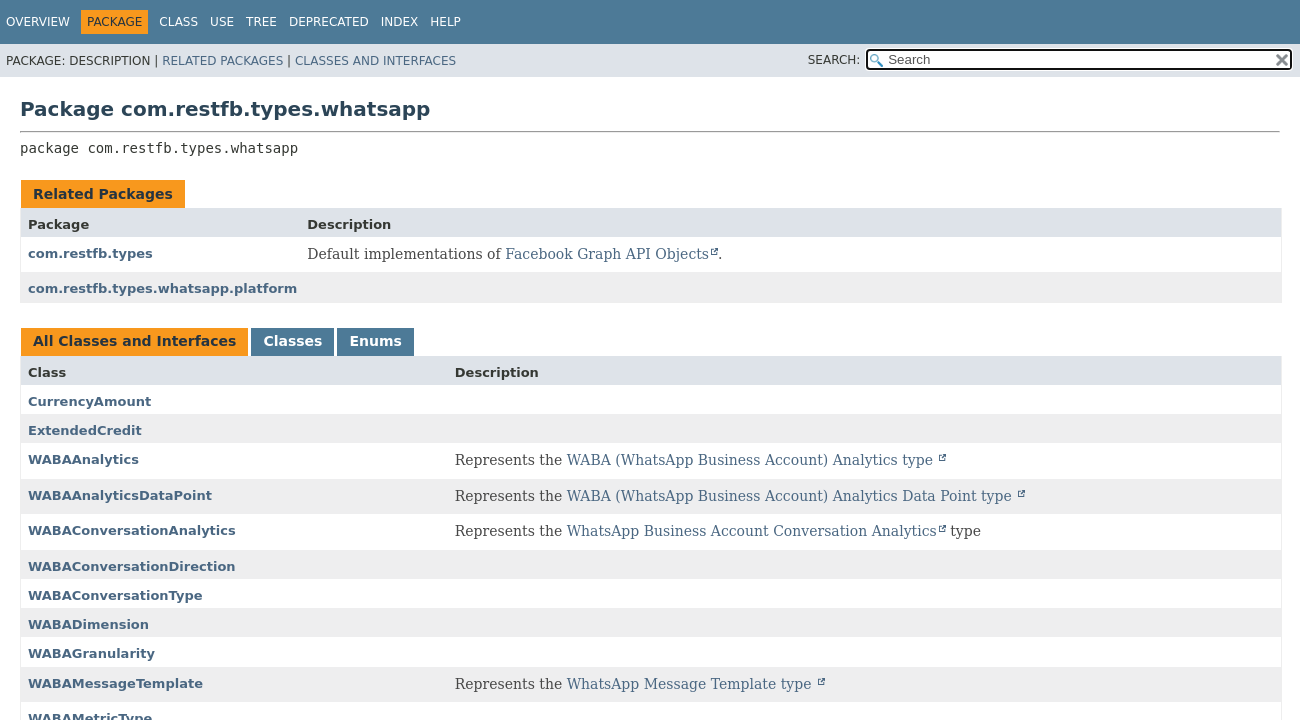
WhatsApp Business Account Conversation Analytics (752, 531)
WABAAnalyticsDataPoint (120, 495)
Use (222, 22)
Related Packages (222, 61)
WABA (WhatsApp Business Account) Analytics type (752, 460)
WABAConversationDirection (132, 566)
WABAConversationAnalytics (132, 530)
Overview (38, 22)
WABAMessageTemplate (115, 683)
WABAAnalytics (83, 459)
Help (445, 22)
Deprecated (329, 22)
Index (400, 22)
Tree (261, 22)
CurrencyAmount (89, 401)
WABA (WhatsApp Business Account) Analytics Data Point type (792, 496)
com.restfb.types (90, 253)
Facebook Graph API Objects (607, 254)
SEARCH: (834, 60)
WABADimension (88, 624)
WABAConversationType (115, 595)
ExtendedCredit (85, 430)
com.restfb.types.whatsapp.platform (162, 288)
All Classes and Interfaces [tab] (134, 341)
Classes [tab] (292, 341)
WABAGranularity (91, 653)
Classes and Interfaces (375, 61)
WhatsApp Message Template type (691, 684)
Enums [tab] (375, 341)
